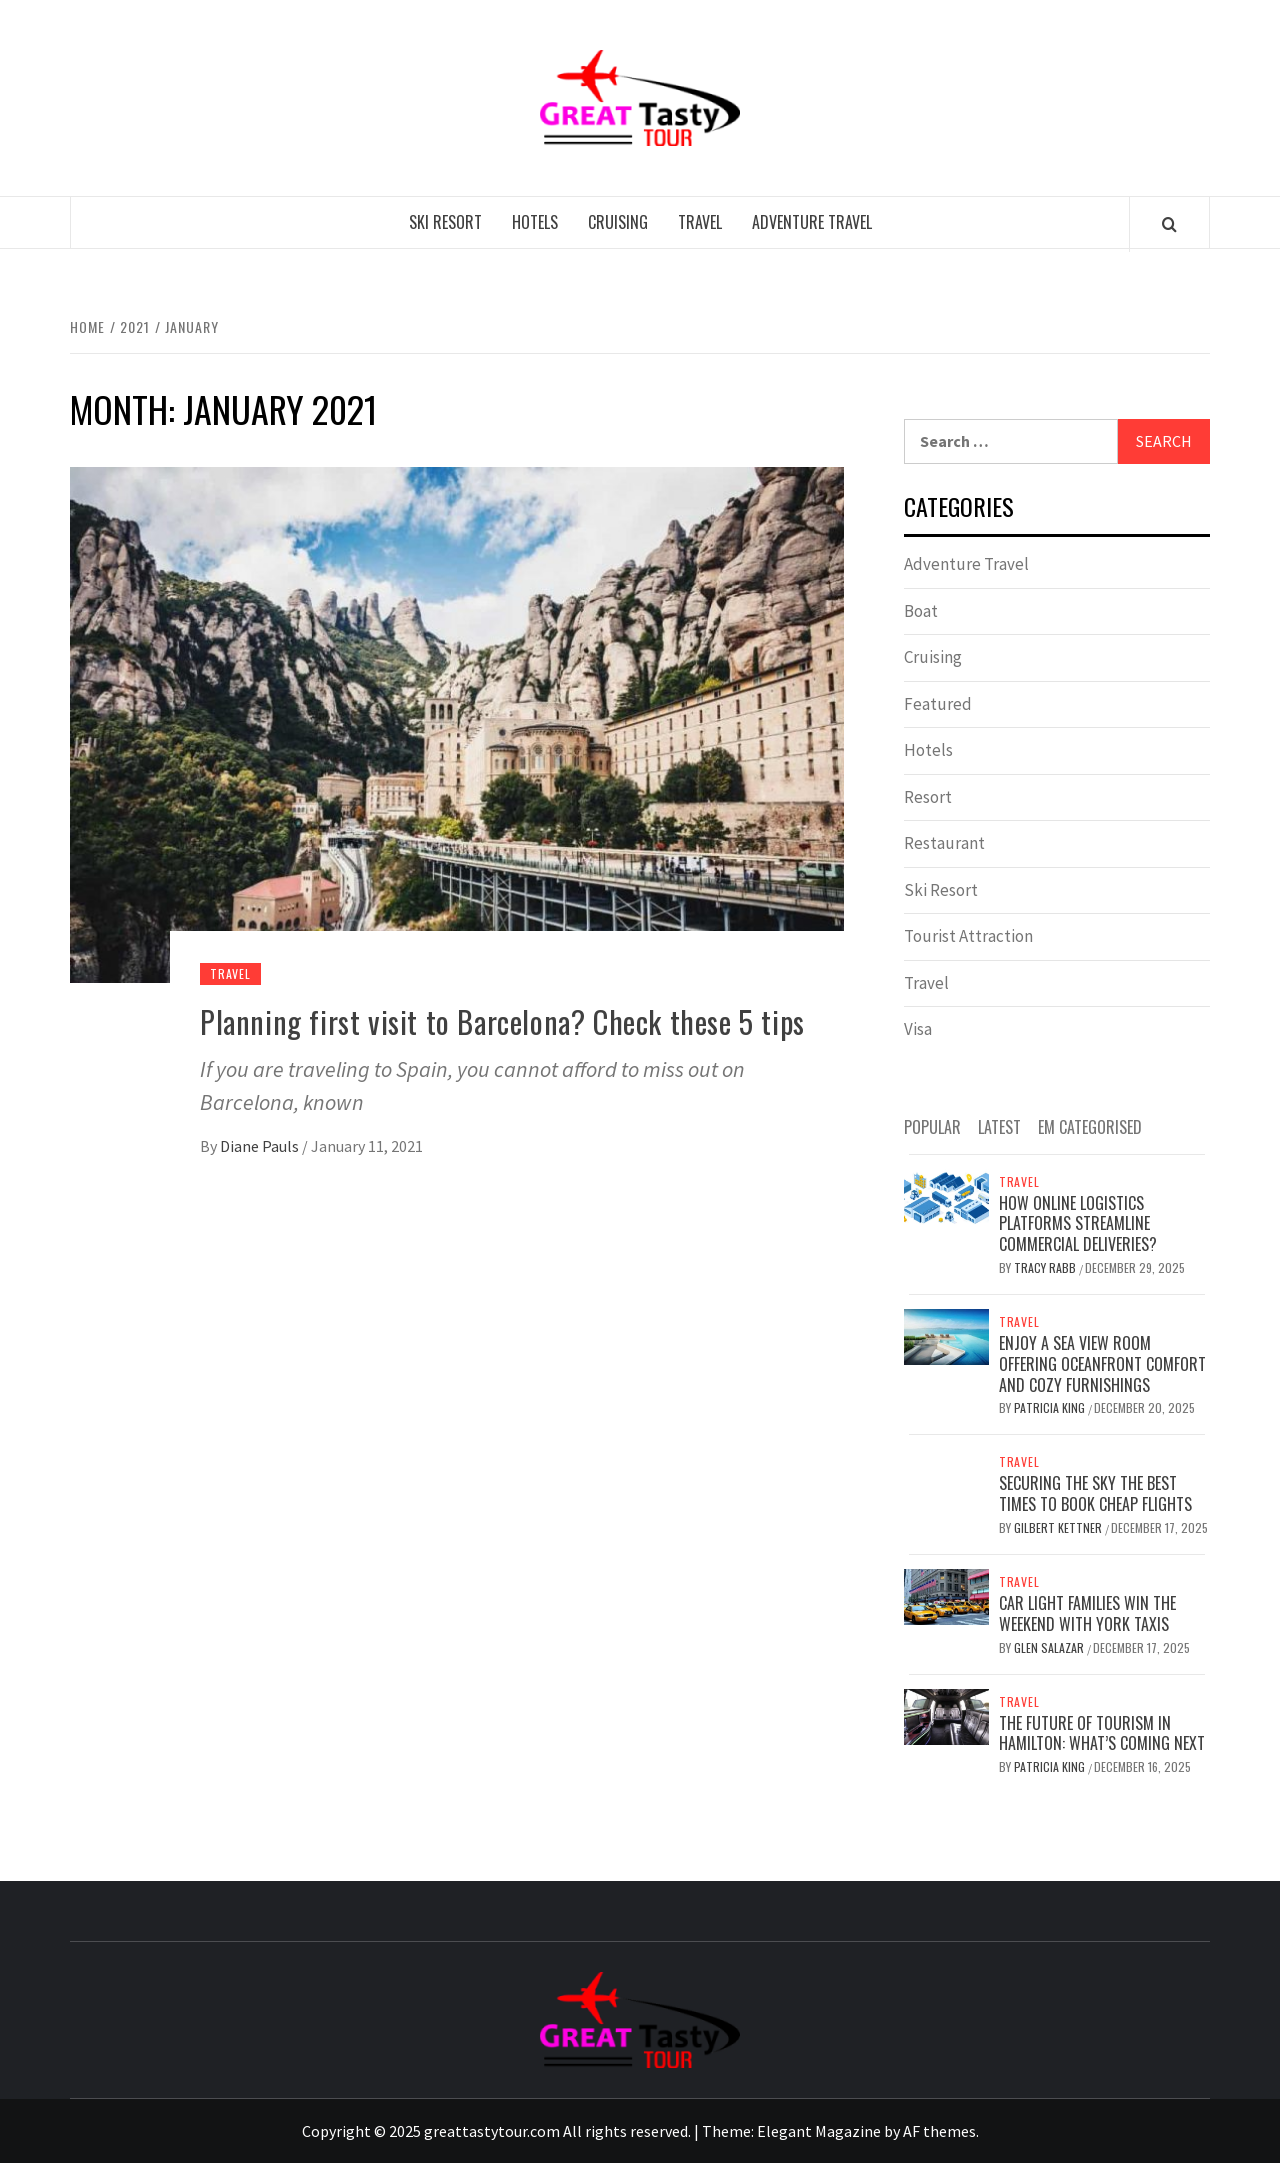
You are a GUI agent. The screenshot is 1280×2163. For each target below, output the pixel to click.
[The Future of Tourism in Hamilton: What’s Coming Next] (946, 1715)
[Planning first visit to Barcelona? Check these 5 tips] (457, 723)
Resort (928, 797)
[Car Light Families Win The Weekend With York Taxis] (946, 1595)
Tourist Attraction (968, 936)
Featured (938, 704)
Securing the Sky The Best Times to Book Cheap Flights (1095, 1493)
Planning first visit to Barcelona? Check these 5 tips (502, 1021)
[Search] (1169, 224)
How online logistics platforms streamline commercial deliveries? (1078, 1224)
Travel (700, 222)
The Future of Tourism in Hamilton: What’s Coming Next (1102, 1733)
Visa (918, 1029)
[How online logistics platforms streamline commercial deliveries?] (946, 1195)
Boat (921, 611)
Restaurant (944, 843)
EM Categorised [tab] (1090, 1127)
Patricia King (1051, 1407)
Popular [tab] (932, 1127)
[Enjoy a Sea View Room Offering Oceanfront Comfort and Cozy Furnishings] (946, 1335)
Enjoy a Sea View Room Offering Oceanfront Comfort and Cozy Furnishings (1102, 1364)
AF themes (939, 2131)
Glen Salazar (1050, 1647)
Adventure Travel (812, 222)
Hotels (535, 222)
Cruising (618, 222)
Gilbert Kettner (1059, 1527)
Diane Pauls (261, 1146)
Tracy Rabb (1046, 1267)
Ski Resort (445, 222)
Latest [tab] (999, 1127)
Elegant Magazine (819, 2131)
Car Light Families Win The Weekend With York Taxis (1087, 1613)
